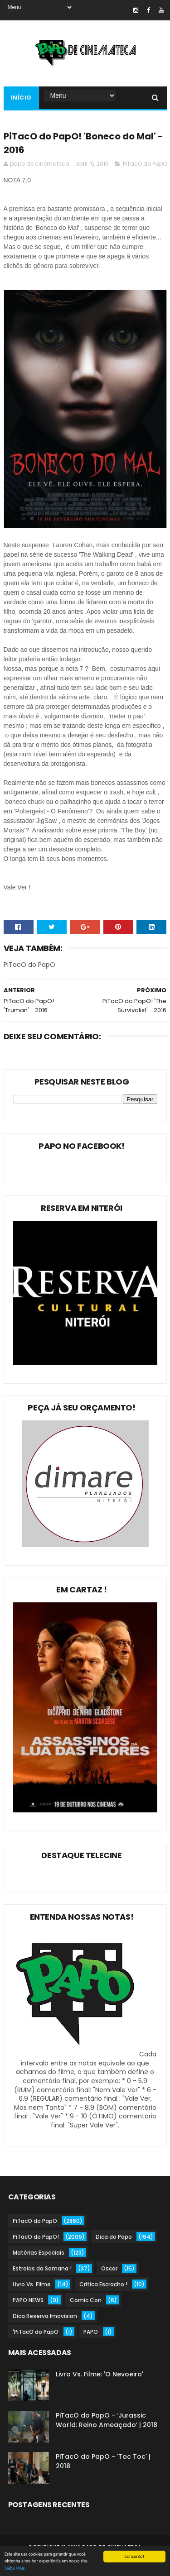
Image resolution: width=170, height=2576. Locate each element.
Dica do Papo (114, 2237)
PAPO (90, 2332)
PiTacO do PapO (145, 163)
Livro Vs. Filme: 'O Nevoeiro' (99, 2374)
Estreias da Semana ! (42, 2268)
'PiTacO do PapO (35, 2332)
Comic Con (86, 2300)
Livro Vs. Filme (32, 2284)
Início (21, 97)
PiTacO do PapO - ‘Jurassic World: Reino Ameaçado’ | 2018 (106, 2420)
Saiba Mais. (15, 2568)
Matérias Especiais (38, 2252)
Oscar (109, 2268)
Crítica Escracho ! (103, 2284)
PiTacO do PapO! (36, 2237)
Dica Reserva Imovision (45, 2316)
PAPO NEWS (28, 2300)
